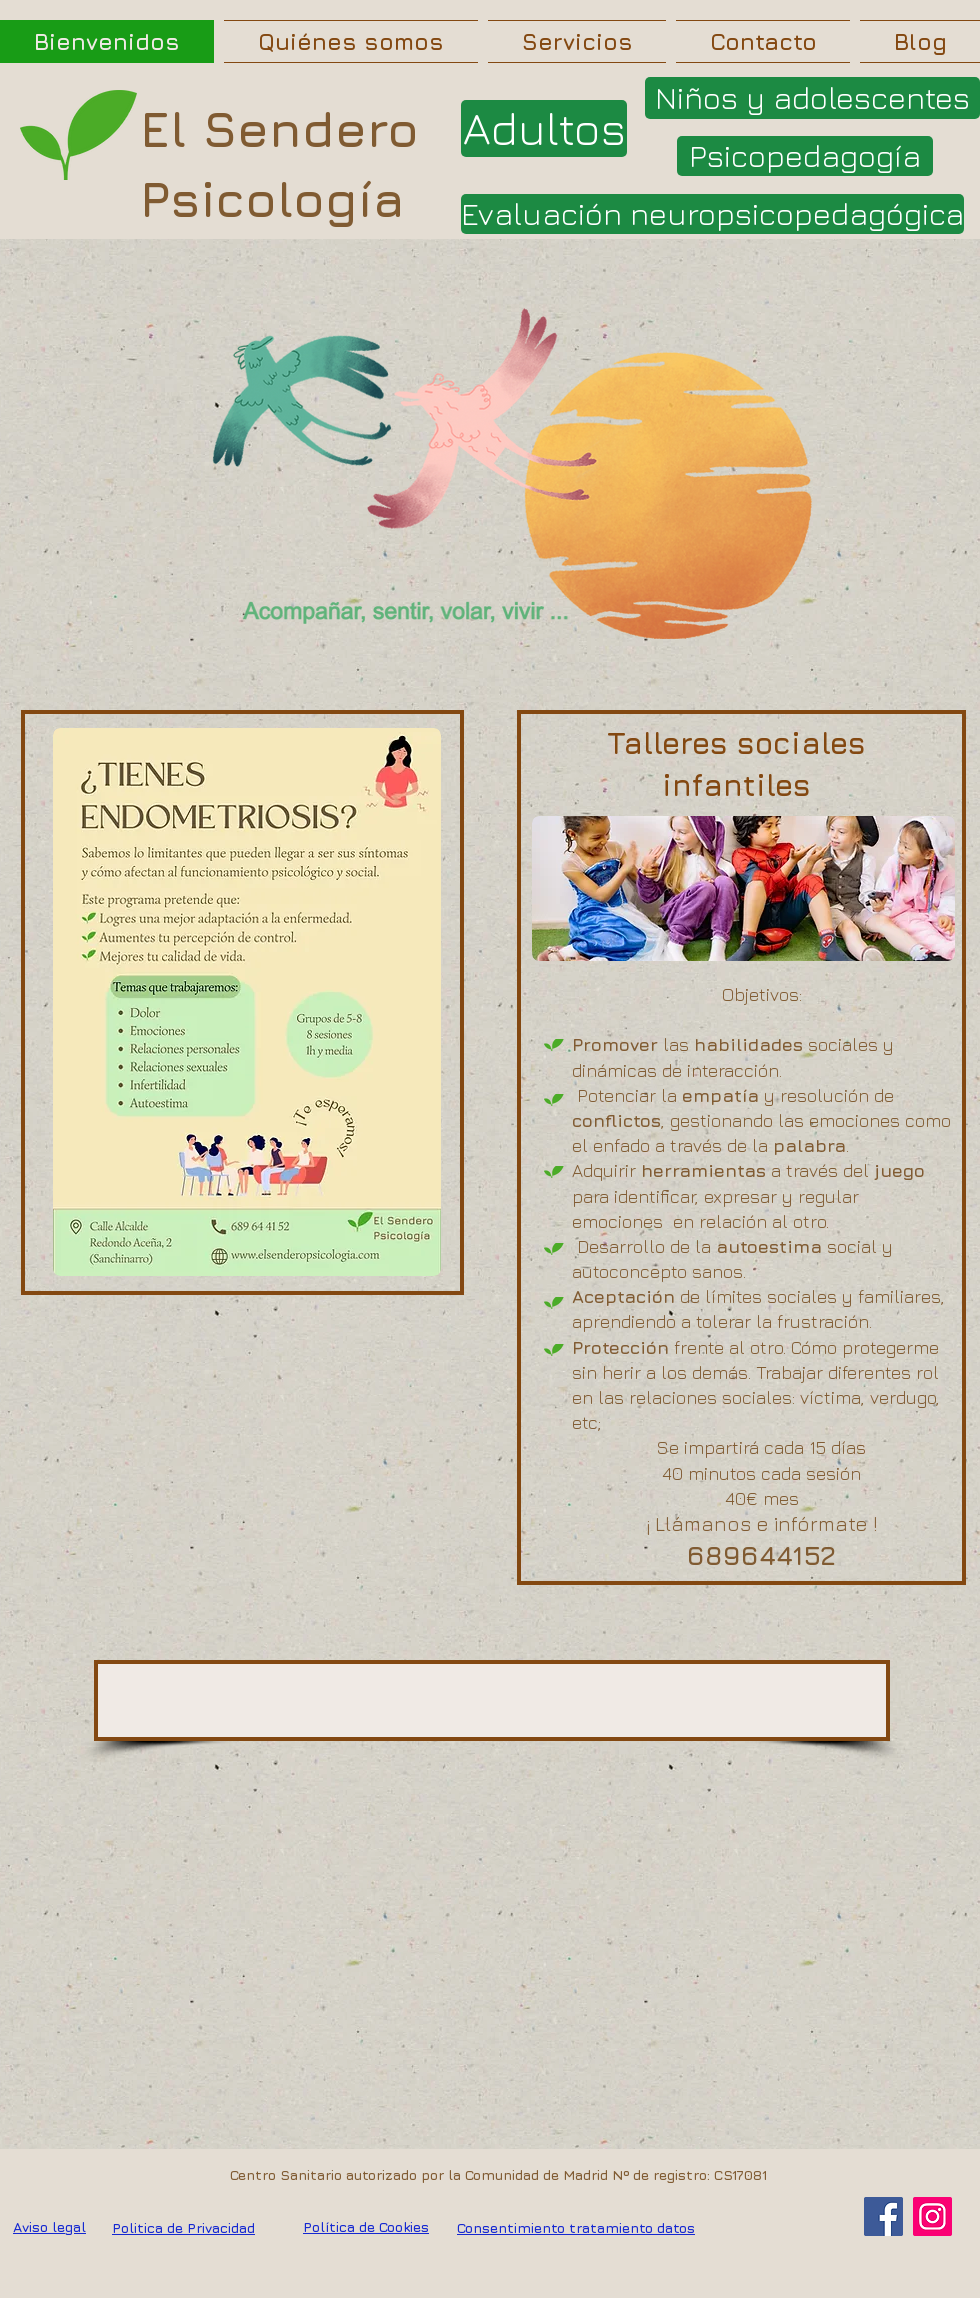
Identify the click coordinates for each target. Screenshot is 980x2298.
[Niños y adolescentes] (812, 98)
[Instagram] (932, 2216)
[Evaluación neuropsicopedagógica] (712, 214)
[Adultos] (544, 128)
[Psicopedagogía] (805, 156)
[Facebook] (883, 2216)
